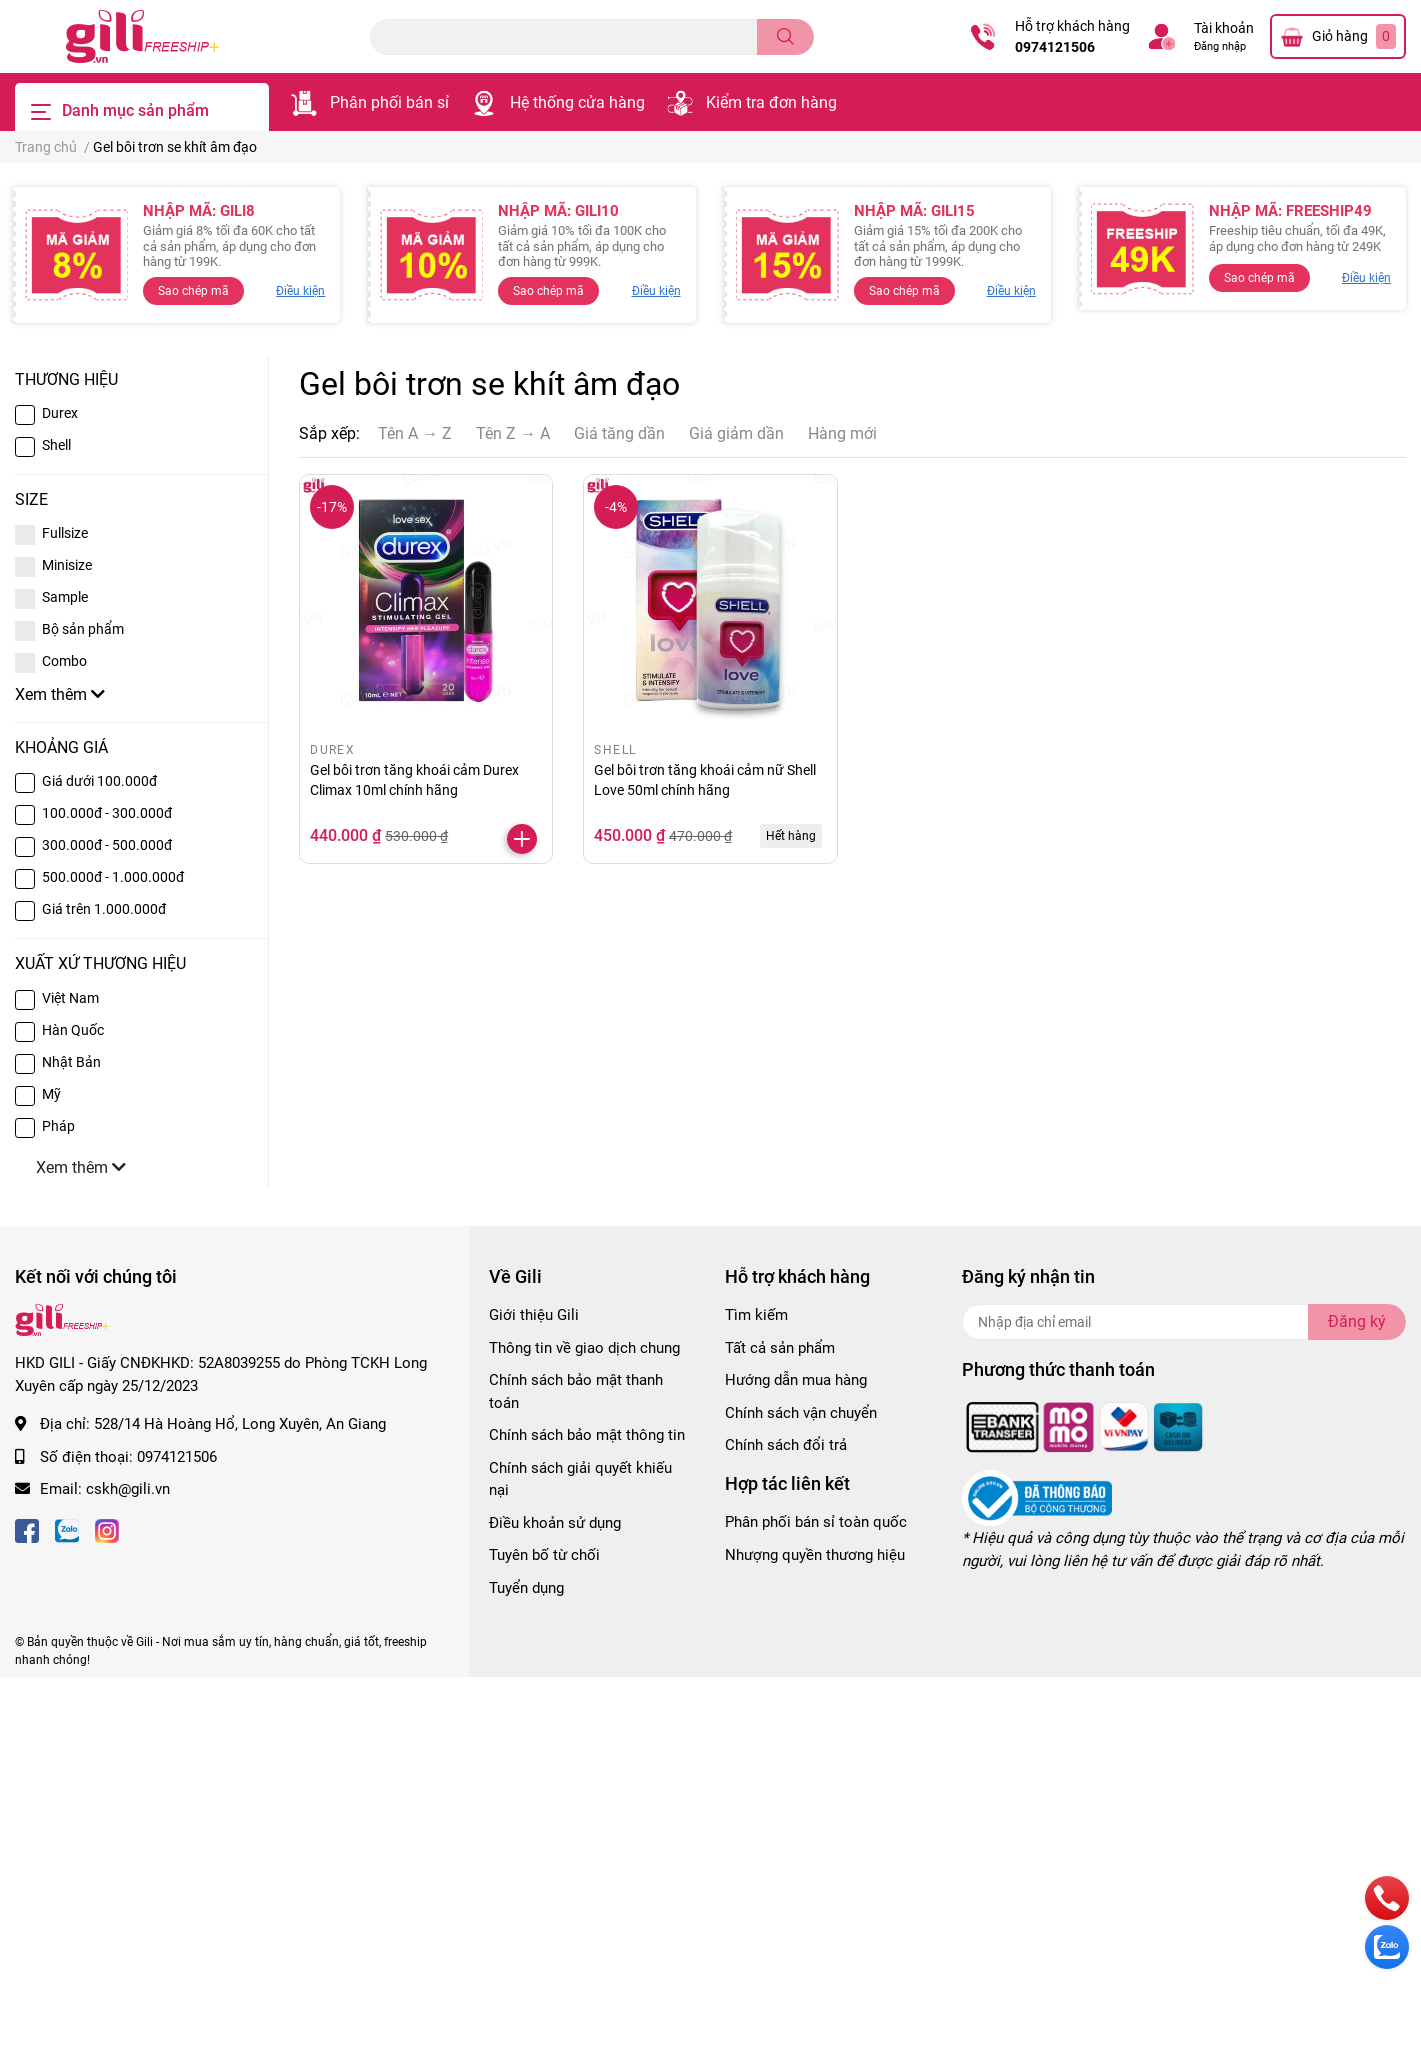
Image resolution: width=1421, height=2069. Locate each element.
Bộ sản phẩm (83, 629)
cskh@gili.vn (128, 1489)
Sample (65, 597)
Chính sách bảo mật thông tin (587, 1435)
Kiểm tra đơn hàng (771, 102)
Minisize (67, 565)
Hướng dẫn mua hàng (796, 1380)
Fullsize (65, 533)
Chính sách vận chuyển (801, 1413)
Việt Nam (70, 998)
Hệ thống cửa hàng (577, 102)
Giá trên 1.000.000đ (104, 909)
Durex (60, 413)
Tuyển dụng (526, 1588)
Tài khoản (1224, 28)
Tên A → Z (415, 433)
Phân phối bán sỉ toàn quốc (816, 1522)
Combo (64, 661)
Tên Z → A (513, 433)
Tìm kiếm (756, 1315)
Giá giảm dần (736, 433)
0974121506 (1055, 47)
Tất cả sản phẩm (780, 1348)
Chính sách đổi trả (786, 1445)
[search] (785, 37)
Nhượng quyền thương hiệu (815, 1555)
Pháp (58, 1126)
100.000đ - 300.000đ (107, 813)
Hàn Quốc (73, 1030)
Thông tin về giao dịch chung (584, 1348)
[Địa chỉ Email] (1184, 1322)
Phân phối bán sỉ (389, 102)
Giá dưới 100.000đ (99, 781)
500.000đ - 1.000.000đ (113, 877)
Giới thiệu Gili (534, 1315)
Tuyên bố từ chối (544, 1555)
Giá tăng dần (619, 433)
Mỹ (51, 1094)
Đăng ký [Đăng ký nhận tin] (1357, 1321)
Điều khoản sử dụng (555, 1523)
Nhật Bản (71, 1062)
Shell (56, 445)
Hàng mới (842, 433)
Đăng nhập (1220, 46)
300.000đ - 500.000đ (107, 845)
